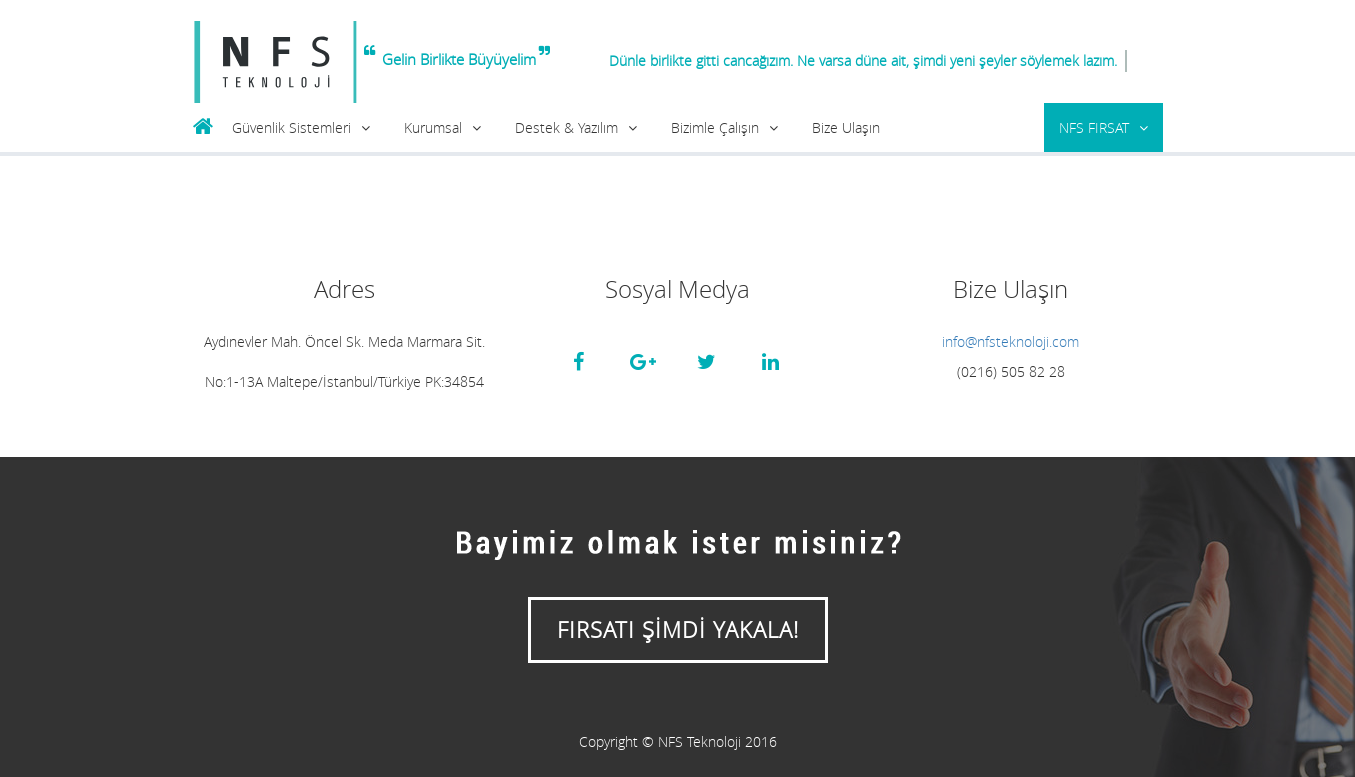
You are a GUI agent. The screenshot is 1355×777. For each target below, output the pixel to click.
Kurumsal (433, 127)
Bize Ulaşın (846, 127)
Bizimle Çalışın (715, 127)
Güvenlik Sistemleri (291, 127)
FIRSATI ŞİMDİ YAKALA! (678, 629)
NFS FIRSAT (1094, 127)
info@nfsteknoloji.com (1010, 341)
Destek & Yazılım (566, 127)
